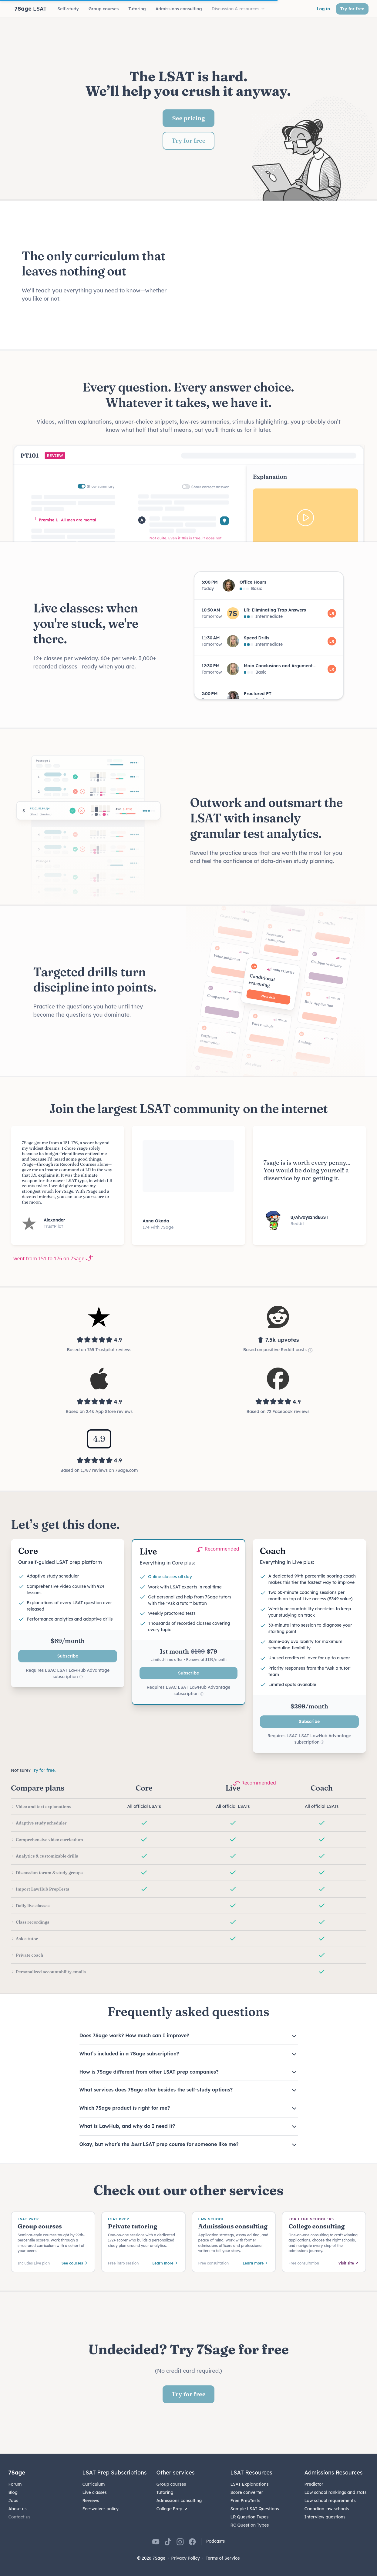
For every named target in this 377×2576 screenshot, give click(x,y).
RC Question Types (250, 2525)
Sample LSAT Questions (255, 2508)
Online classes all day (170, 1576)
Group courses (171, 2484)
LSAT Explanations (250, 2484)
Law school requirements (330, 2500)
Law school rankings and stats (336, 2492)
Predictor (314, 2484)
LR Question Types (250, 2517)
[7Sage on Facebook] (192, 2541)
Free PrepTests (245, 2500)
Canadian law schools (327, 2508)
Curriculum (93, 2484)
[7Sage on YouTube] (156, 2541)
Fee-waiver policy (100, 2508)
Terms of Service (223, 2558)
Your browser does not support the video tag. (273, 276)
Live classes (94, 2492)
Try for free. (44, 1770)
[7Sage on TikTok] (168, 2541)
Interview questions (325, 2517)
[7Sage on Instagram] (180, 2541)
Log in (323, 9)
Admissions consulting (179, 2500)
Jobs (13, 2500)
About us (17, 2508)
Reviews (90, 2500)
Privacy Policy (185, 2558)
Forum (15, 2484)
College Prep (173, 2508)
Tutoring (165, 2492)
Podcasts (215, 2541)
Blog (13, 2492)
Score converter (247, 2492)
